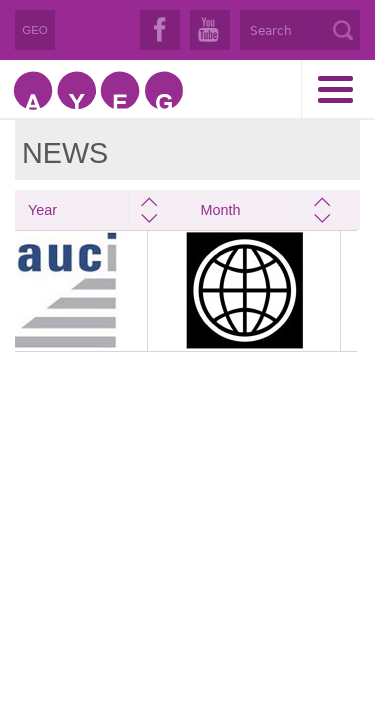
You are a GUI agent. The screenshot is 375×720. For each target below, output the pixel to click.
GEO (35, 30)
